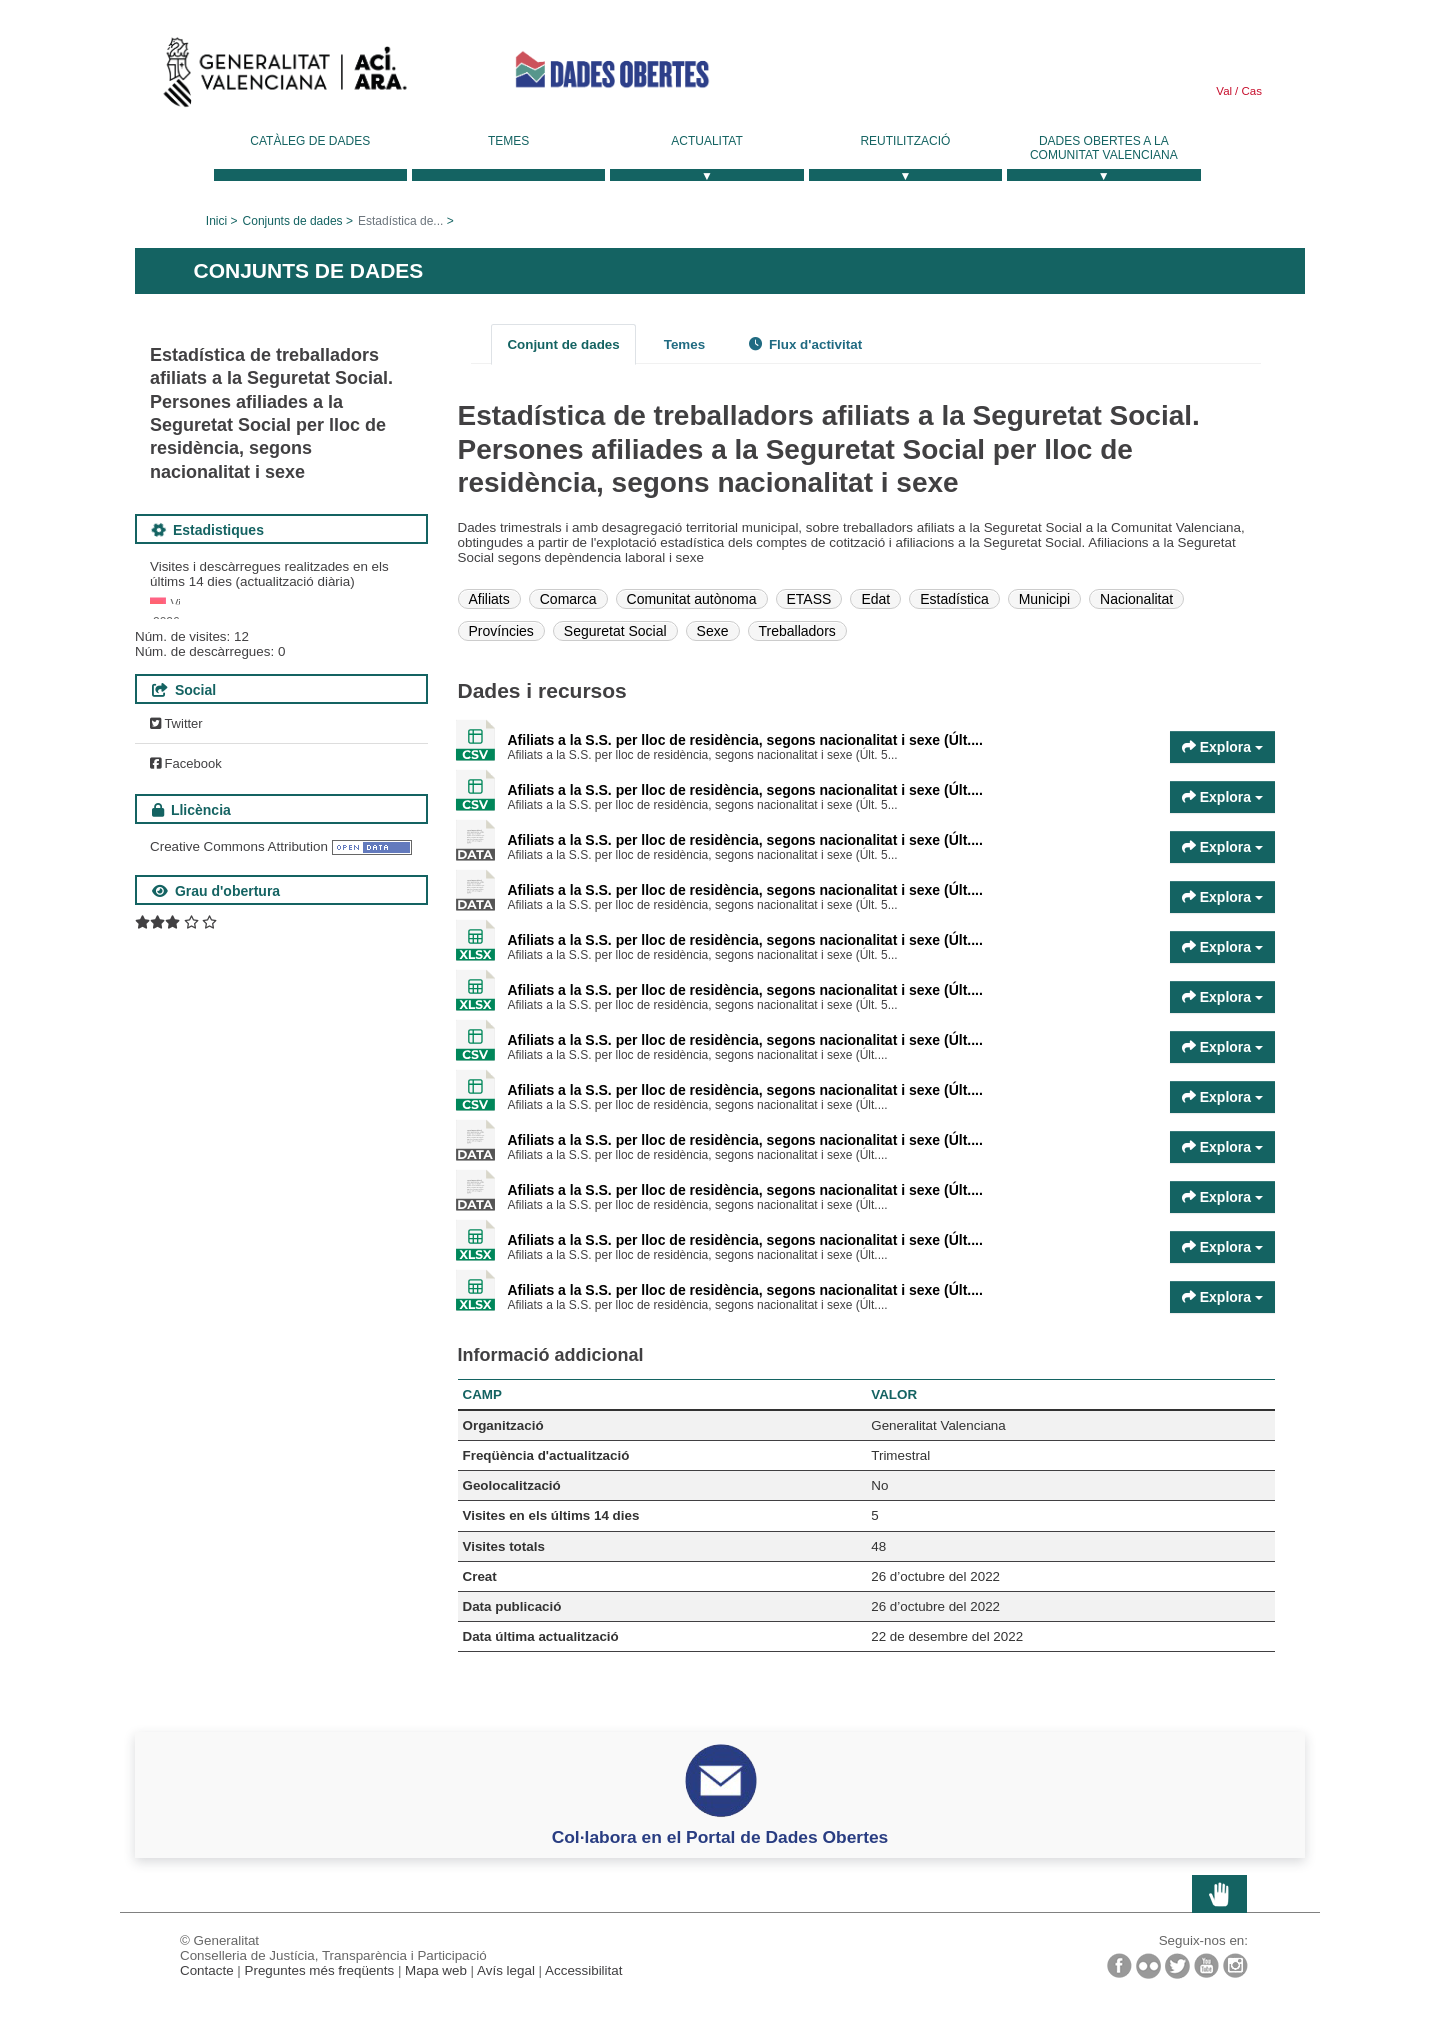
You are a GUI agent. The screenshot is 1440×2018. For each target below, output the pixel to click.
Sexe (713, 631)
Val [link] (1224, 91)
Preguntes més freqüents (320, 1970)
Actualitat (707, 141)
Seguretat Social (615, 631)
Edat (875, 599)
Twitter (176, 955)
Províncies (501, 631)
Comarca (568, 599)
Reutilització (905, 141)
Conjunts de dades (293, 221)
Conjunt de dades (563, 344)
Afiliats (489, 599)
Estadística (954, 599)
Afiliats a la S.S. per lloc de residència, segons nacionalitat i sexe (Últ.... (745, 740)
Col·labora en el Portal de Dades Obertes (720, 1837)
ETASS (809, 599)
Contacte (207, 1970)
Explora (1222, 747)
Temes (508, 141)
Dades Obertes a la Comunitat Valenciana (1104, 148)
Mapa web (436, 1970)
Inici (216, 221)
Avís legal (506, 1970)
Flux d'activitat (805, 344)
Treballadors (797, 631)
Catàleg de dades (310, 141)
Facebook (186, 995)
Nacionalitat (1136, 599)
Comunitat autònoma (692, 599)
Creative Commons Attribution (239, 1078)
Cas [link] (1250, 91)
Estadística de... (400, 221)
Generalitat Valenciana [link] (285, 77)
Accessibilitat (583, 1970)
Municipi (1044, 599)
